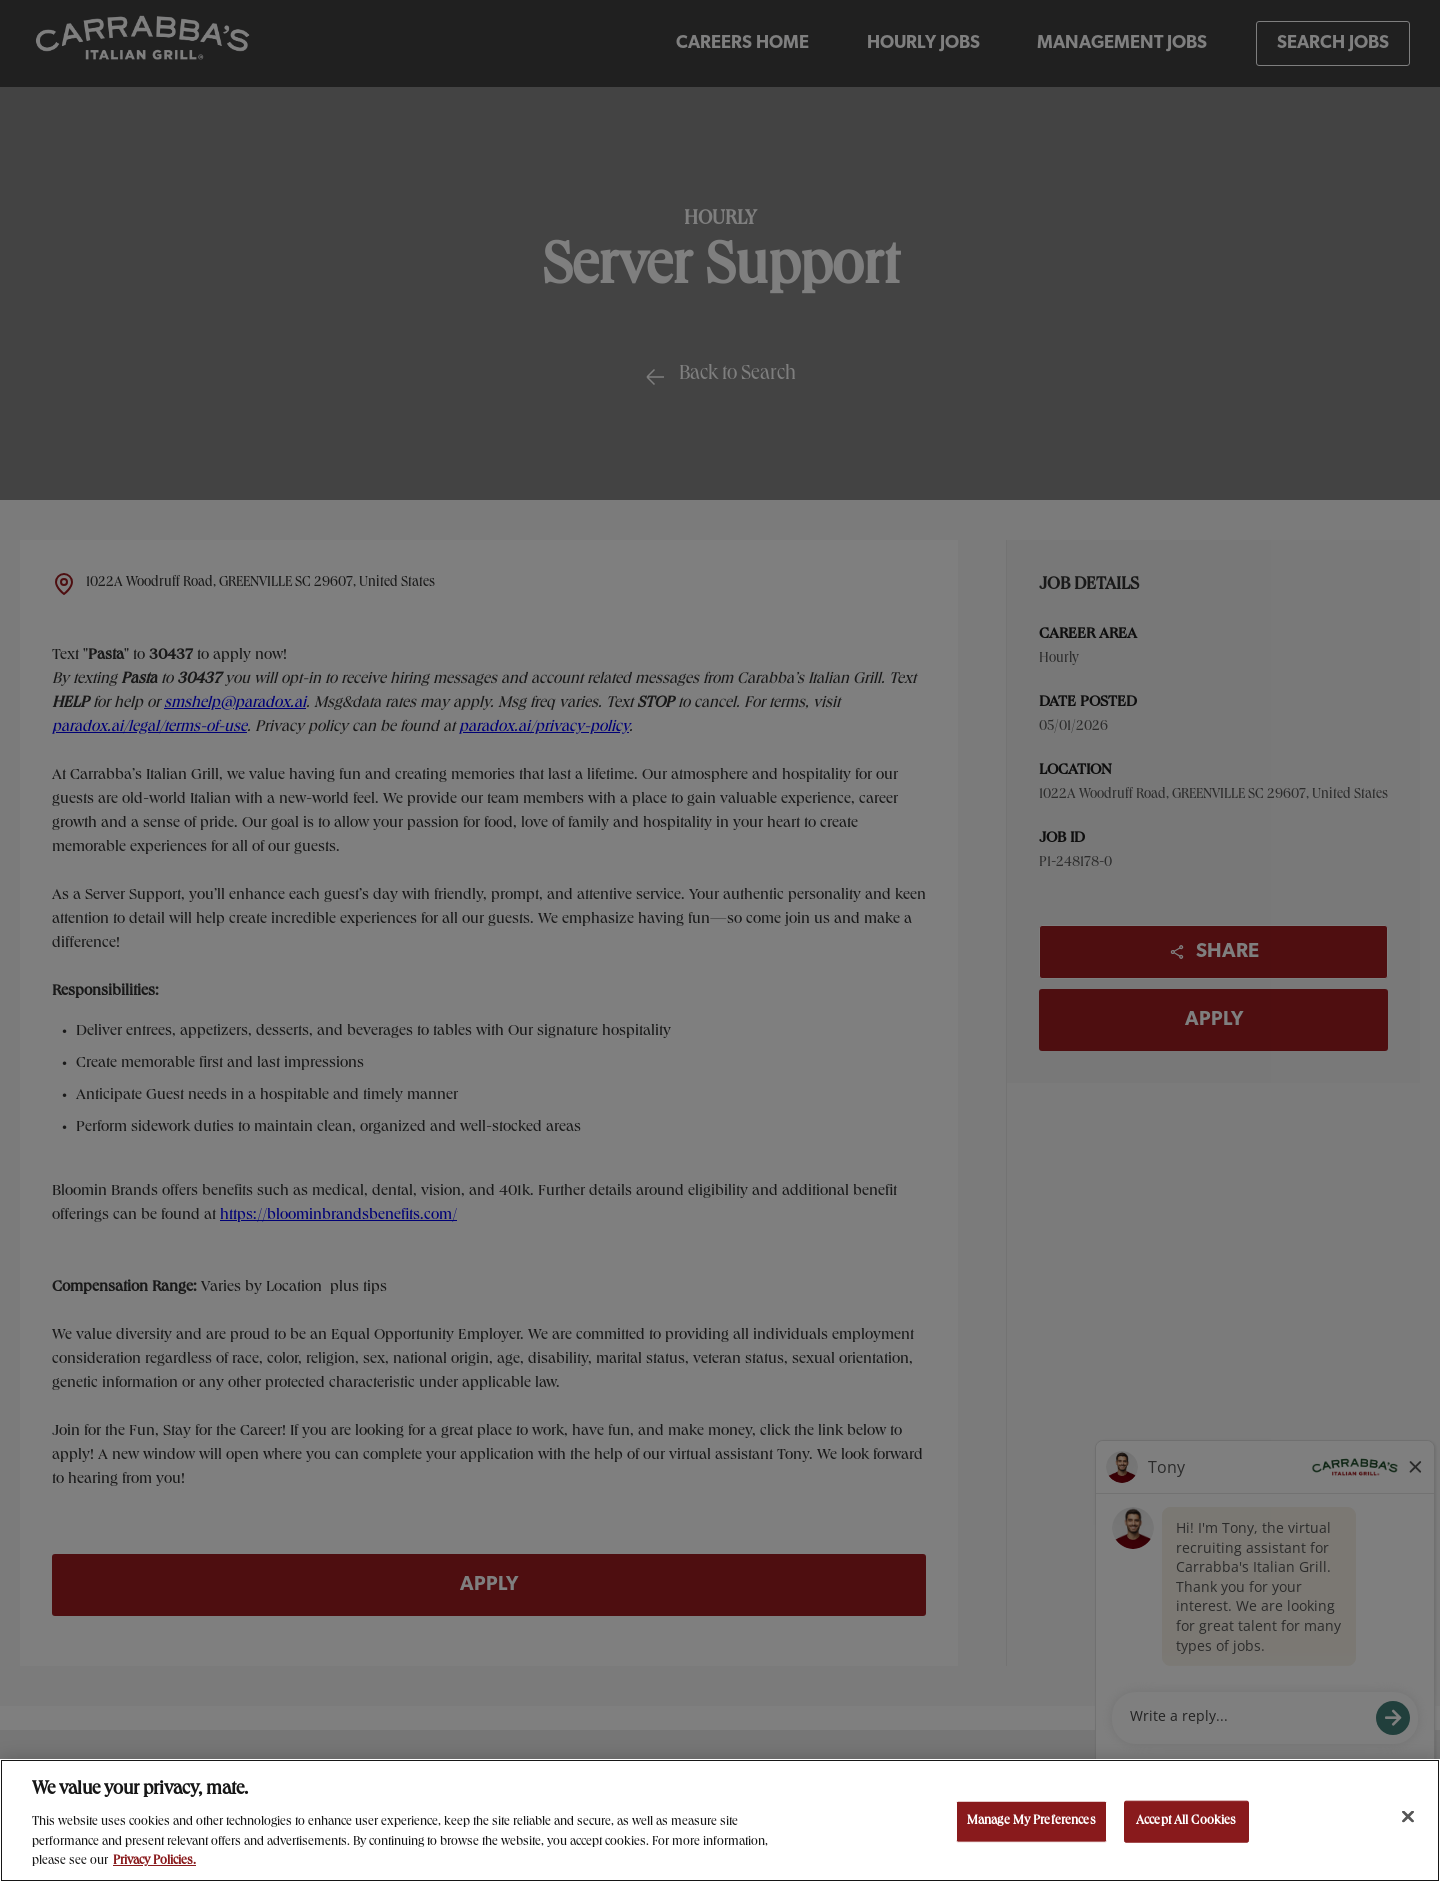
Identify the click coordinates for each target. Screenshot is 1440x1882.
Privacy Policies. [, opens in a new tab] (154, 1861)
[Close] (1408, 1817)
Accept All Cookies (1186, 1821)
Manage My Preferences (1031, 1821)
